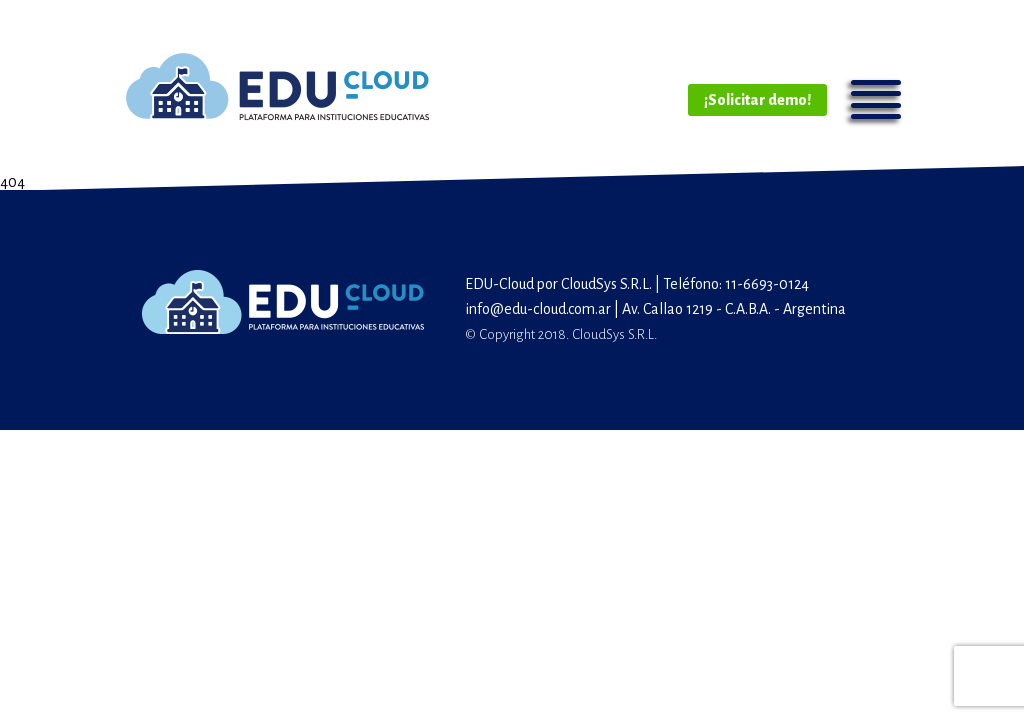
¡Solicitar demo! (757, 100)
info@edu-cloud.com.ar (538, 309)
